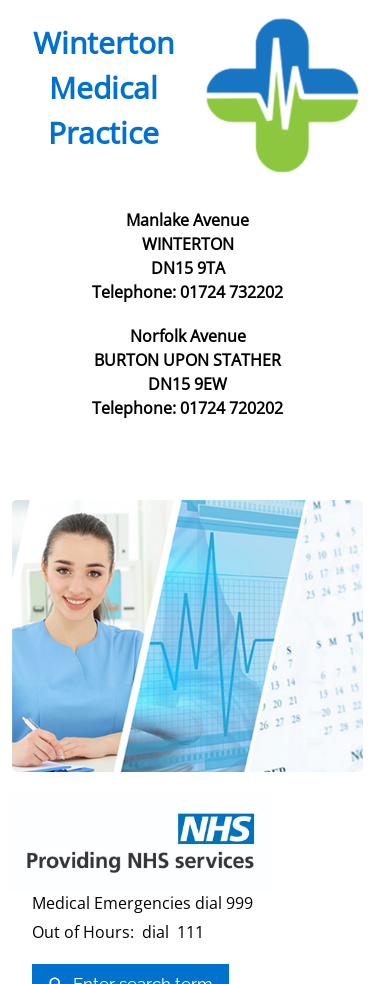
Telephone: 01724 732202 (187, 292)
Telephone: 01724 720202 (187, 408)
